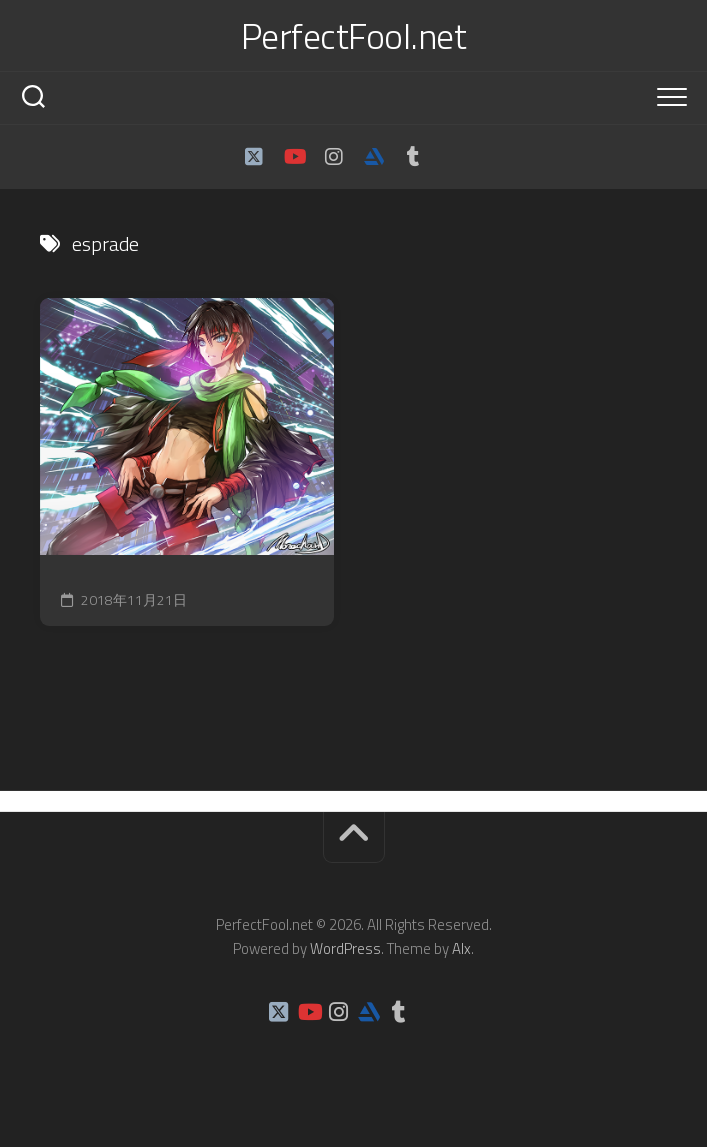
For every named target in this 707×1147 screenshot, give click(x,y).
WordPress (345, 948)
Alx (461, 948)
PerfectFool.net (354, 36)
